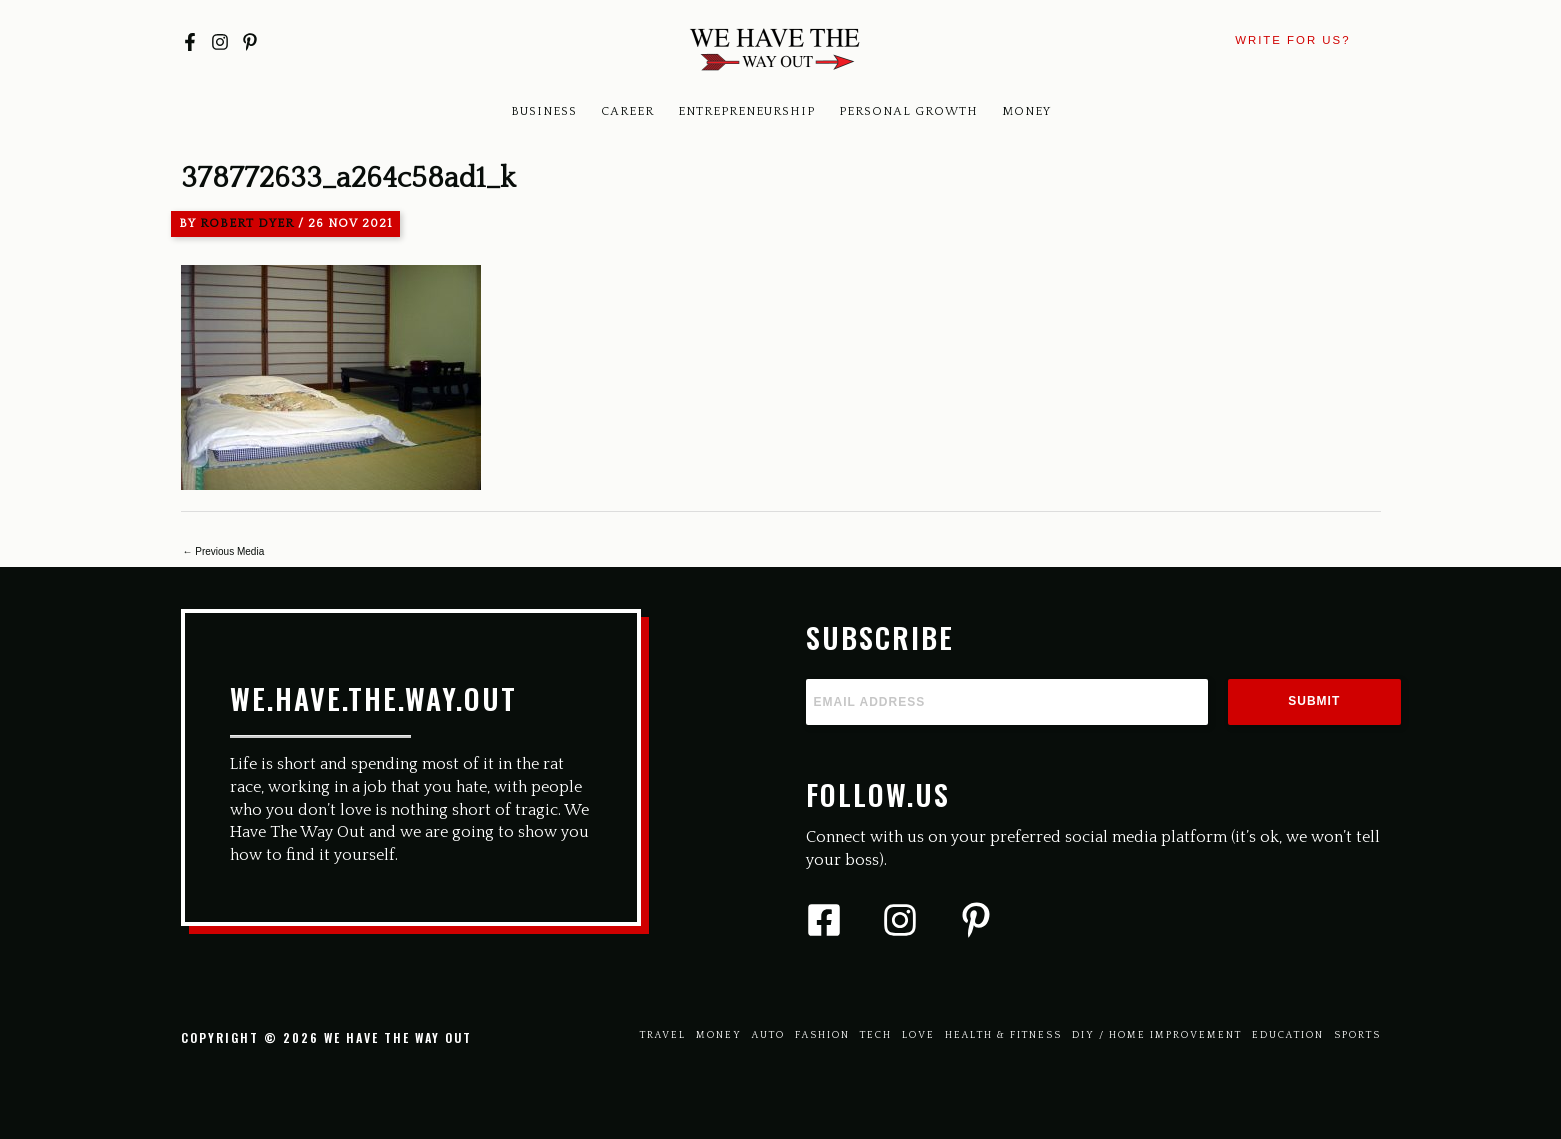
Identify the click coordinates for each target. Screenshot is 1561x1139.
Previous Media (224, 551)
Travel (663, 1035)
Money (1026, 111)
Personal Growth (908, 111)
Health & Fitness (1003, 1035)
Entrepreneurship (746, 111)
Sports (1357, 1035)
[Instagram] (220, 42)
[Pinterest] (250, 42)
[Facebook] (190, 42)
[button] (1292, 40)
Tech (876, 1035)
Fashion (822, 1035)
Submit (1314, 701)
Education (1288, 1035)
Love (918, 1035)
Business (544, 111)
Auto (768, 1035)
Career (627, 111)
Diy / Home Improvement (1157, 1035)
